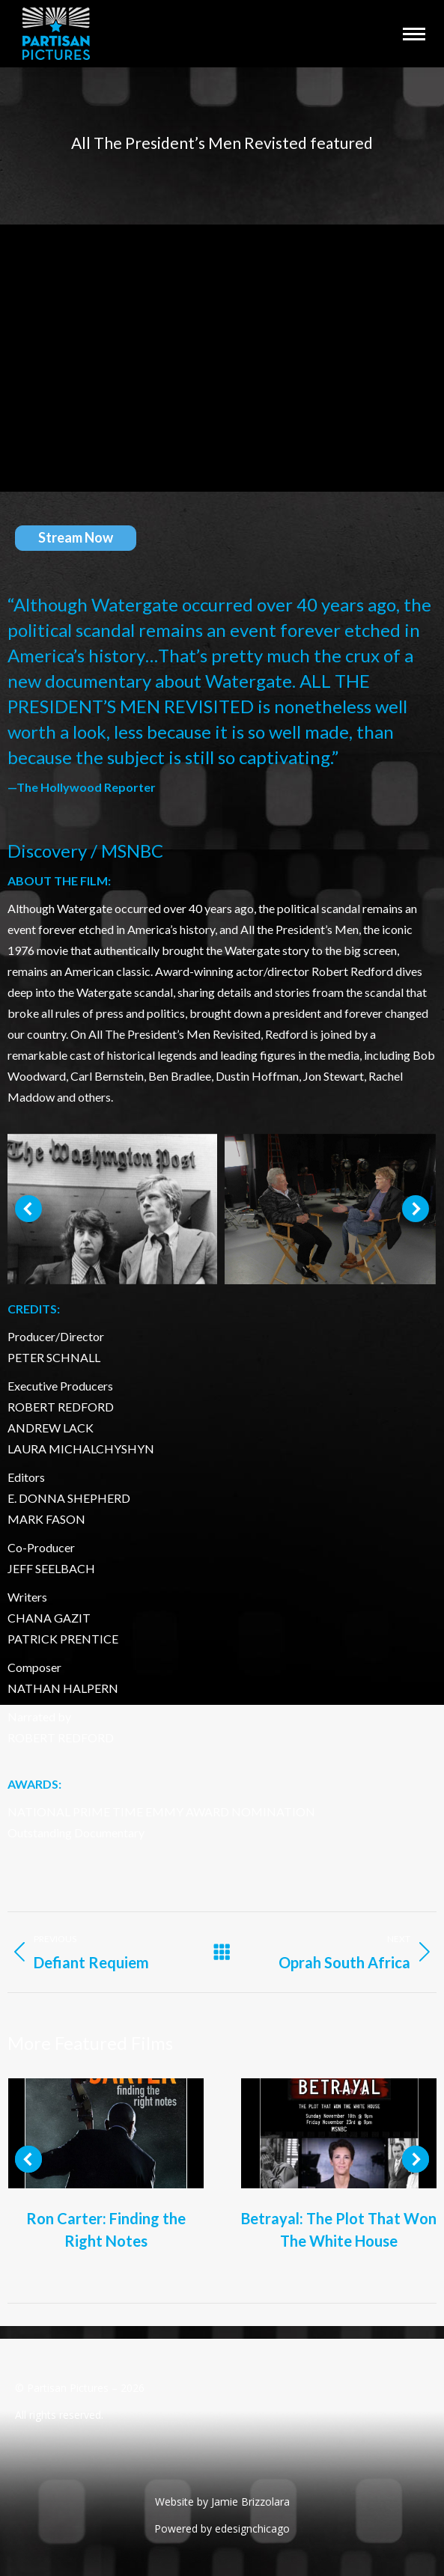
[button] (28, 1208)
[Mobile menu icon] (414, 34)
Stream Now (75, 537)
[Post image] (106, 2133)
